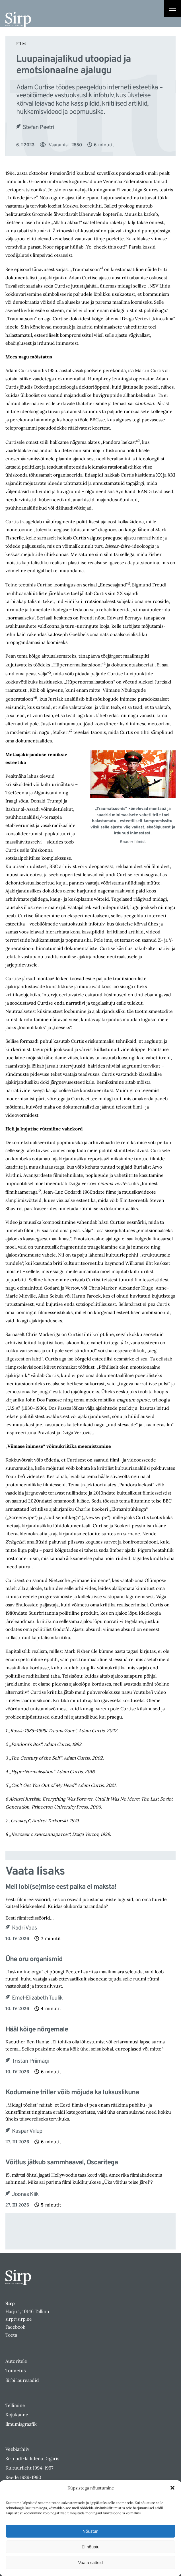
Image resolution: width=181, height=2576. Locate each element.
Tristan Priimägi (30, 2061)
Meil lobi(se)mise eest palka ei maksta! (60, 1887)
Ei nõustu (91, 2546)
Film (21, 43)
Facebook (15, 2327)
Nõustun (90, 2531)
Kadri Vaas (24, 1928)
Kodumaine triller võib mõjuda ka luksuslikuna (72, 2093)
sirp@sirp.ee (18, 2319)
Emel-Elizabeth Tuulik (37, 1998)
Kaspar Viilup (27, 2131)
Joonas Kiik (25, 2194)
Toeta (11, 2335)
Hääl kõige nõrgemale (36, 2030)
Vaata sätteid (90, 2562)
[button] (172, 2488)
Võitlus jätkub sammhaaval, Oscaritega (61, 2163)
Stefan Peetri (38, 127)
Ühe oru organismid (34, 1959)
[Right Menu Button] (172, 9)
